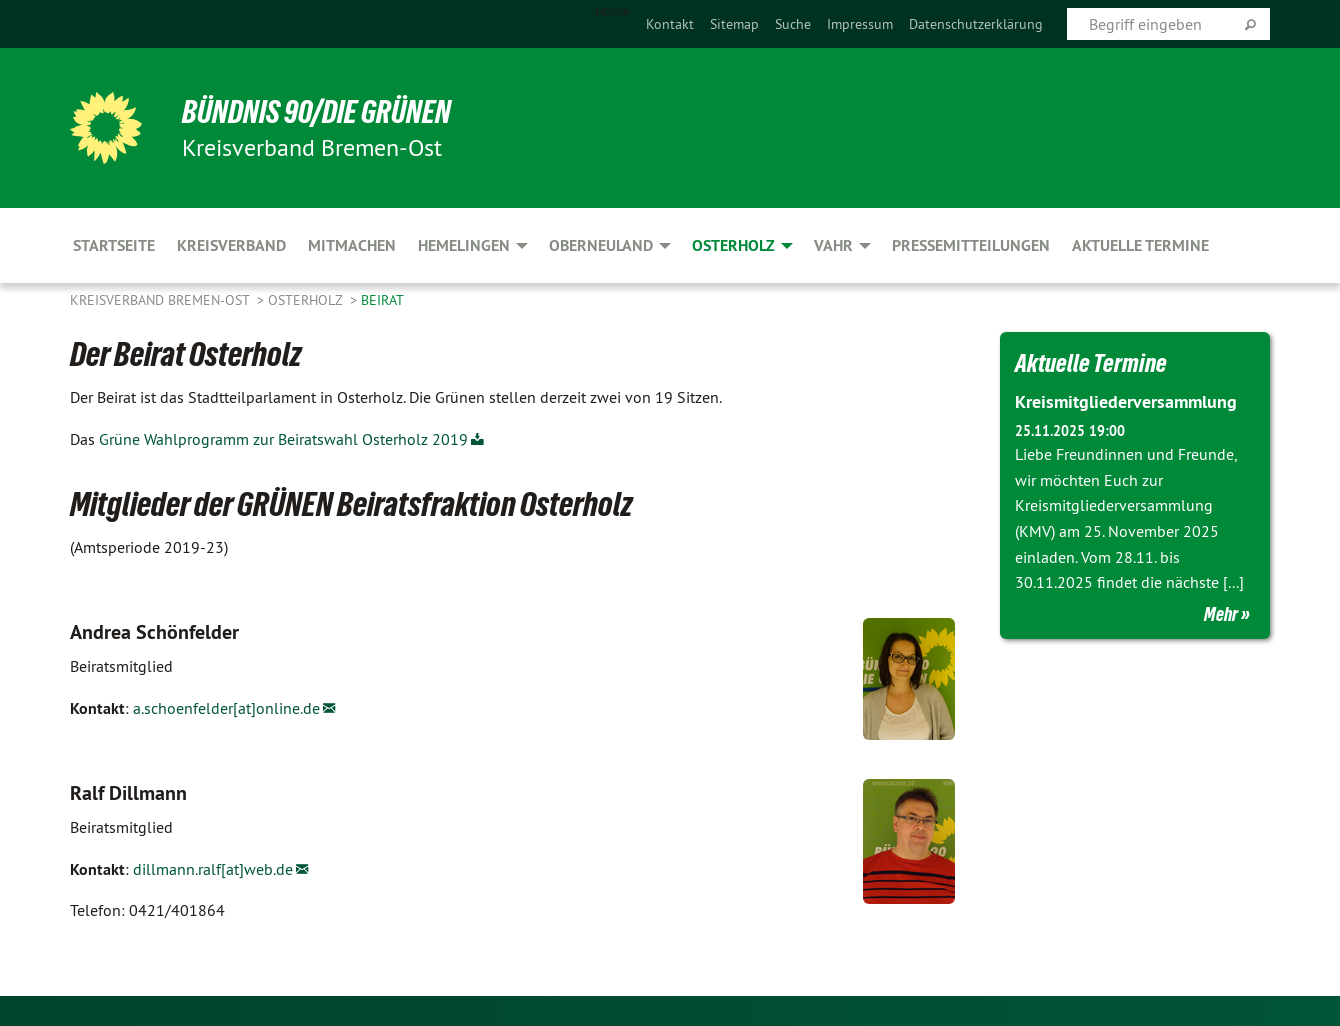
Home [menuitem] (612, 11)
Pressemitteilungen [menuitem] (971, 245)
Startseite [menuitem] (114, 245)
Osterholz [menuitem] (733, 245)
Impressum (860, 24)
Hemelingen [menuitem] (464, 245)
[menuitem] (670, 24)
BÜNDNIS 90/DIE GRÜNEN (316, 112)
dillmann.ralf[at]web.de (213, 869)
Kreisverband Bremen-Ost (161, 300)
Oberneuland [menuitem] (601, 245)
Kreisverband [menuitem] (231, 245)
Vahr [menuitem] (833, 245)
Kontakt (670, 24)
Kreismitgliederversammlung (1126, 401)
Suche (793, 24)
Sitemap (734, 24)
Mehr (1221, 614)
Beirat (382, 300)
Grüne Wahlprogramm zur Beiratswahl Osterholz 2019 (283, 439)
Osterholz (307, 300)
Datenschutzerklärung (976, 24)
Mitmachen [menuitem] (352, 245)
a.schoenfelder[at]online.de (226, 708)
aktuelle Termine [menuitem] (1140, 245)
